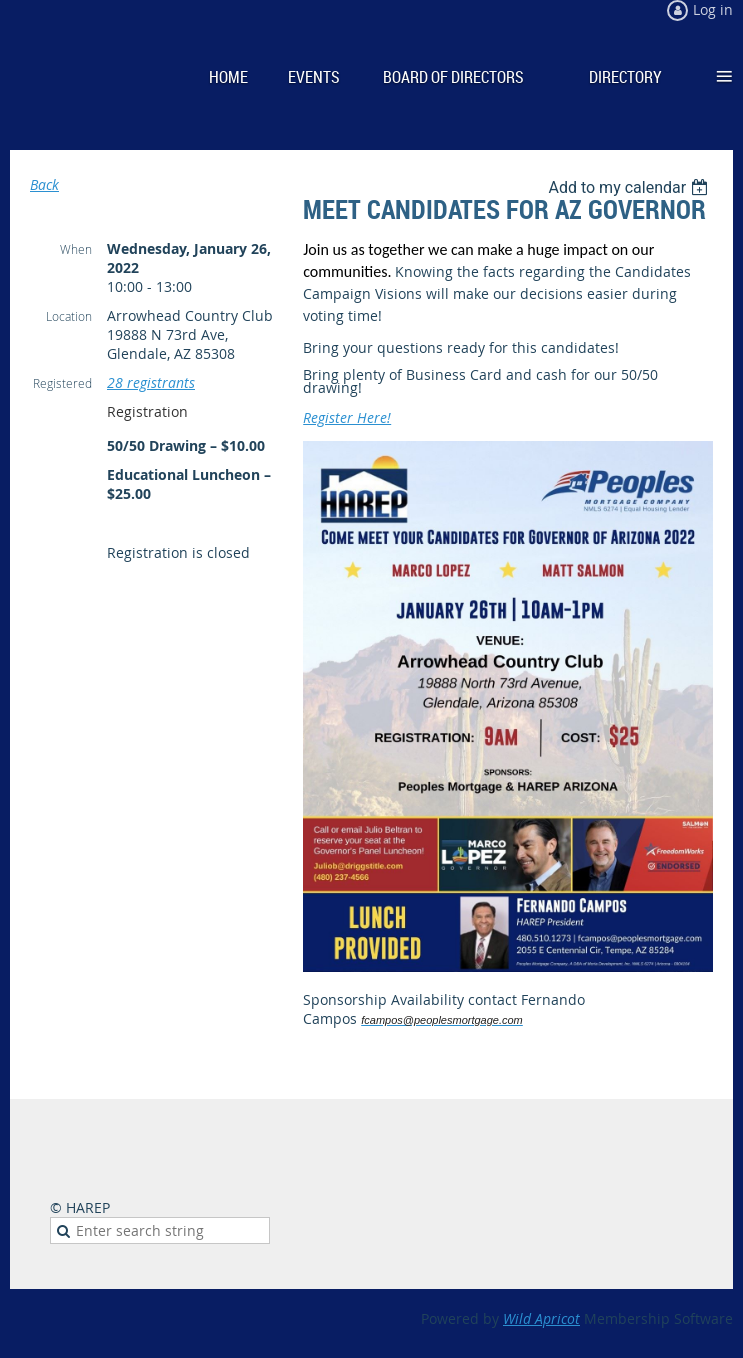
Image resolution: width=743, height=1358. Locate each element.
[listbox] (630, 187)
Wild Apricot (541, 1318)
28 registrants (151, 382)
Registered (62, 383)
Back (44, 184)
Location (69, 316)
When (76, 249)
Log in (713, 9)
